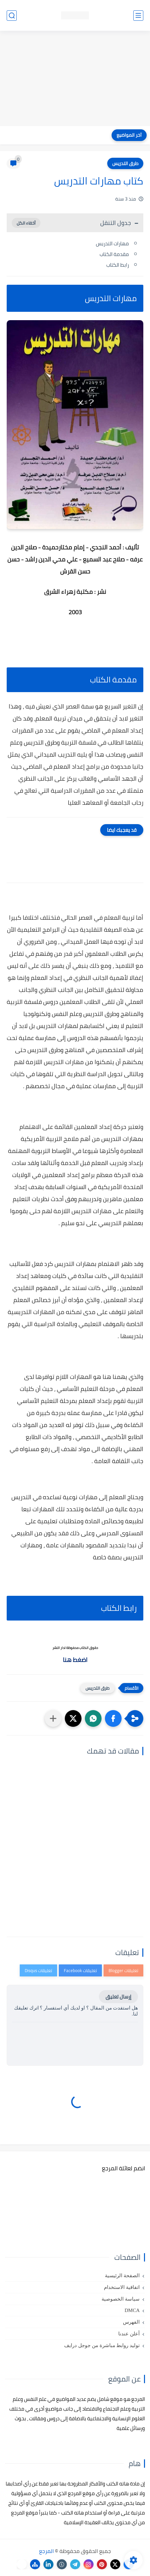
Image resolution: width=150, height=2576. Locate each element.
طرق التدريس (125, 163)
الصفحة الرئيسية (122, 2275)
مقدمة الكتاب (114, 254)
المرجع (46, 2551)
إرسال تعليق (118, 1997)
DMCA (132, 2310)
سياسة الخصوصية (121, 2299)
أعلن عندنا (129, 2333)
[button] (113, 1718)
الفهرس (131, 2322)
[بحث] (12, 15)
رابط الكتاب (117, 265)
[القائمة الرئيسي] (138, 15)
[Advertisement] (75, 79)
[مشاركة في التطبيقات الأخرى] (53, 1718)
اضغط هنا (75, 1659)
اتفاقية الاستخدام (122, 2287)
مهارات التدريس (112, 243)
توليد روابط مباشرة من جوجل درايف (102, 2345)
